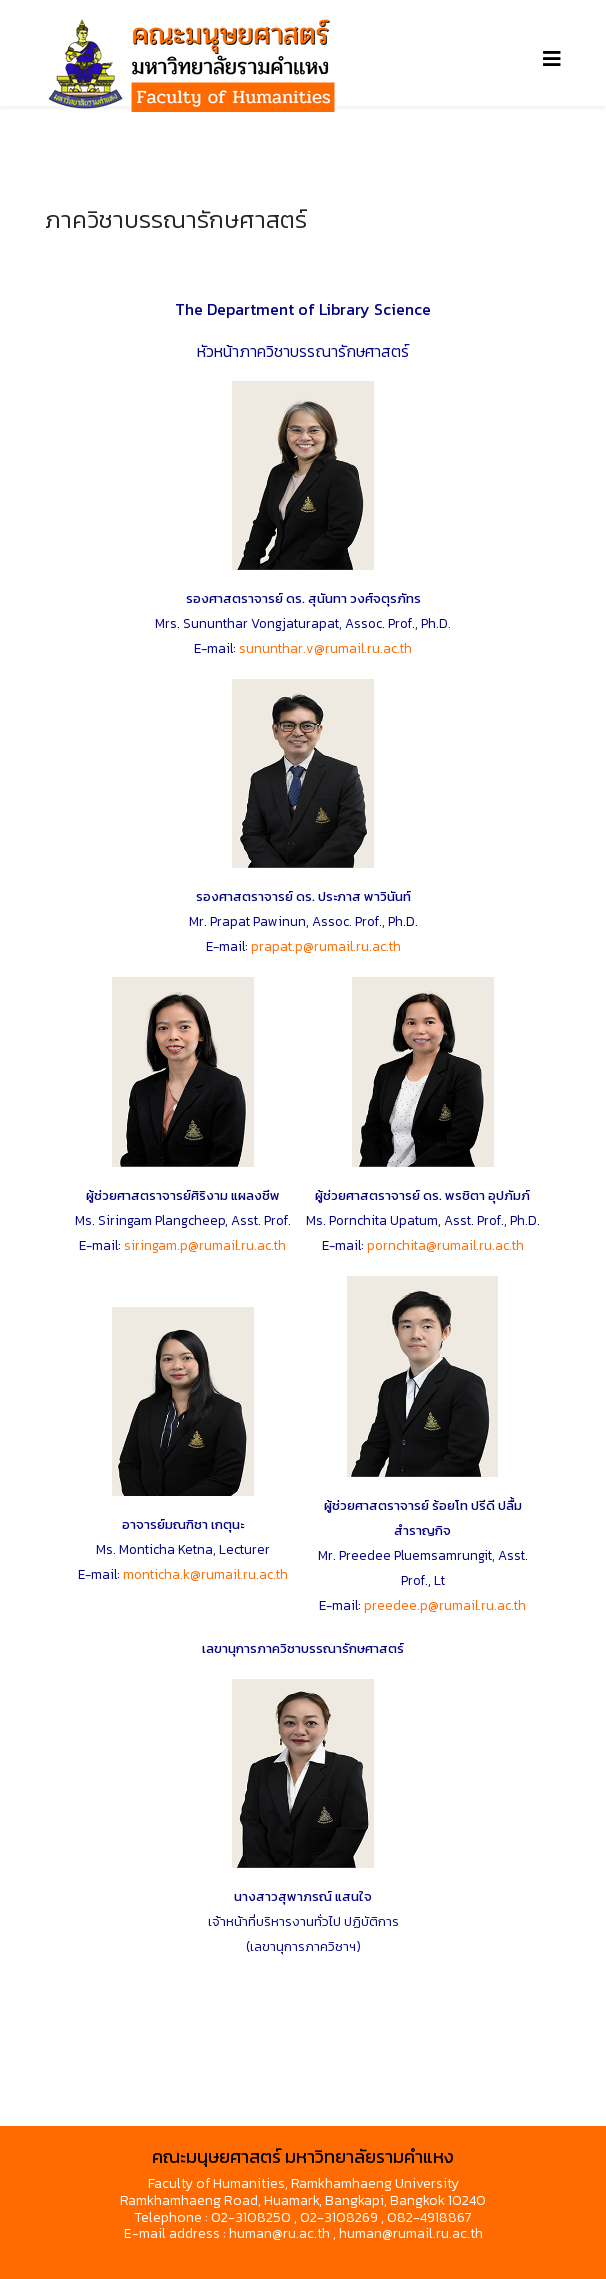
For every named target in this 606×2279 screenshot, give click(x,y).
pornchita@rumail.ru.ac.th (445, 1245)
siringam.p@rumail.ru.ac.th (205, 1245)
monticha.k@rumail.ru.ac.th (205, 1574)
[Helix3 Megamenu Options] (552, 59)
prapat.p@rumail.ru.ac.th (326, 946)
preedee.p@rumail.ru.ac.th (445, 1605)
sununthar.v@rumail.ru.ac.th (325, 648)
